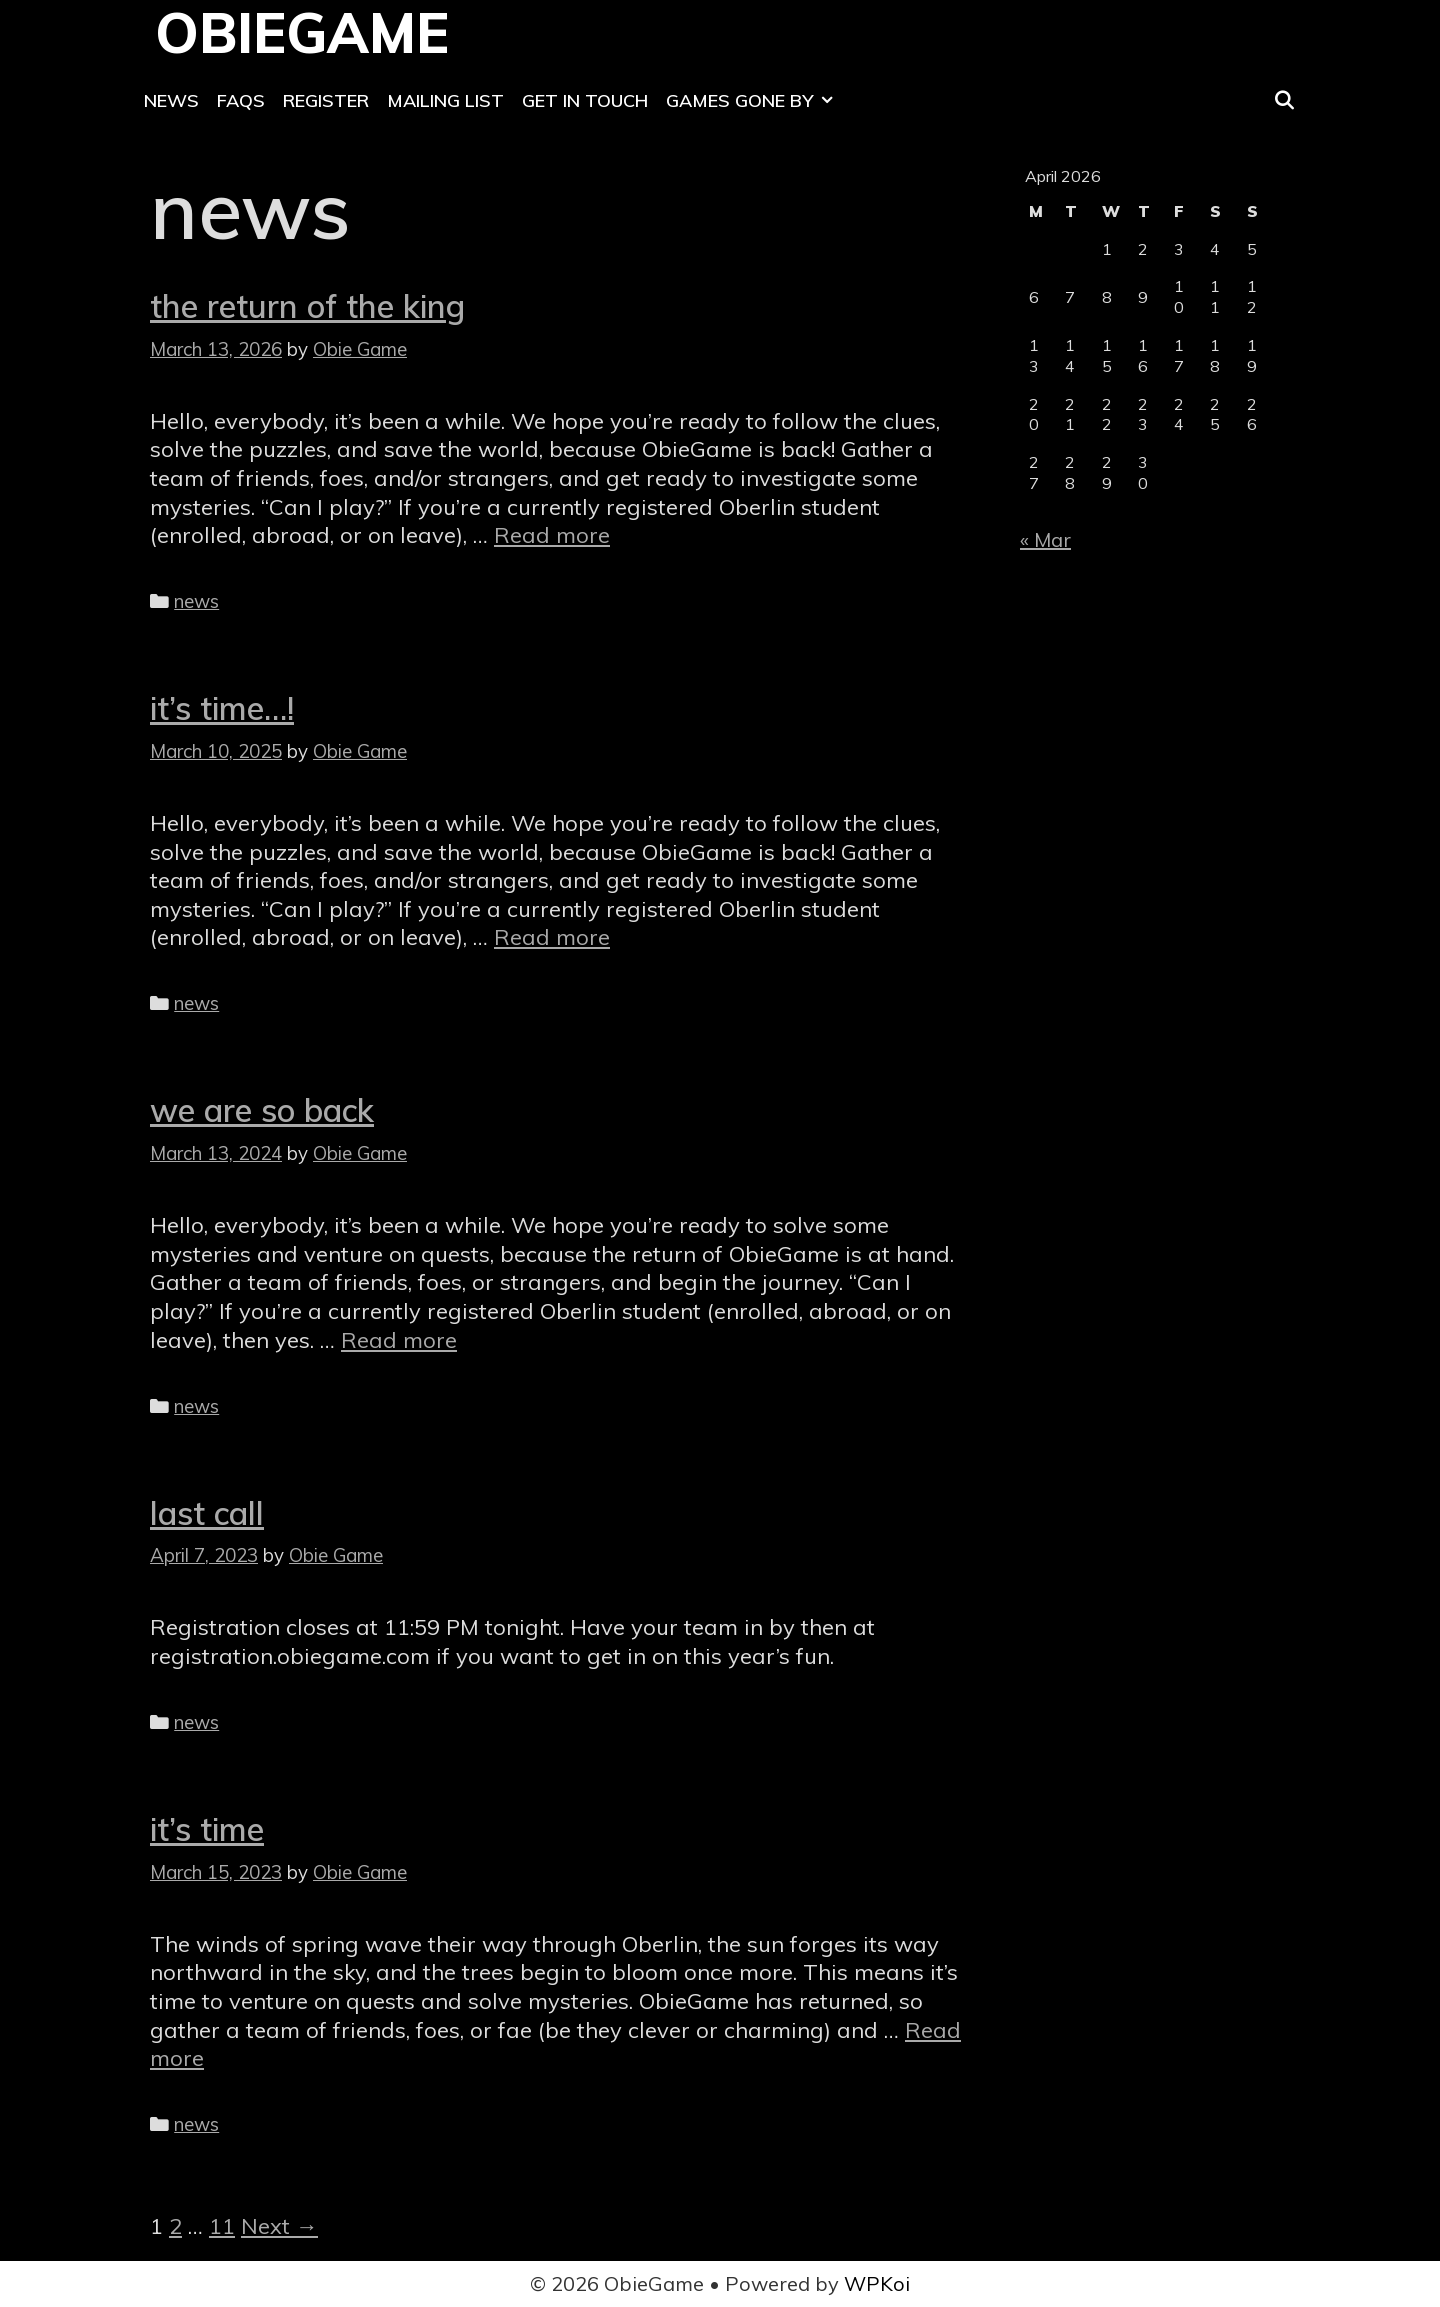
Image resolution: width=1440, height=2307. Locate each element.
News (171, 100)
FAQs (241, 100)
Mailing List (445, 100)
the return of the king (307, 306)
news (196, 601)
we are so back (262, 1110)
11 (222, 2226)
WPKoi (877, 2283)
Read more (552, 535)
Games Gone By (754, 101)
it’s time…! (222, 708)
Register (326, 100)
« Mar (1045, 539)
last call (207, 1513)
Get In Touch (585, 100)
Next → (279, 2226)
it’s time (207, 1829)
